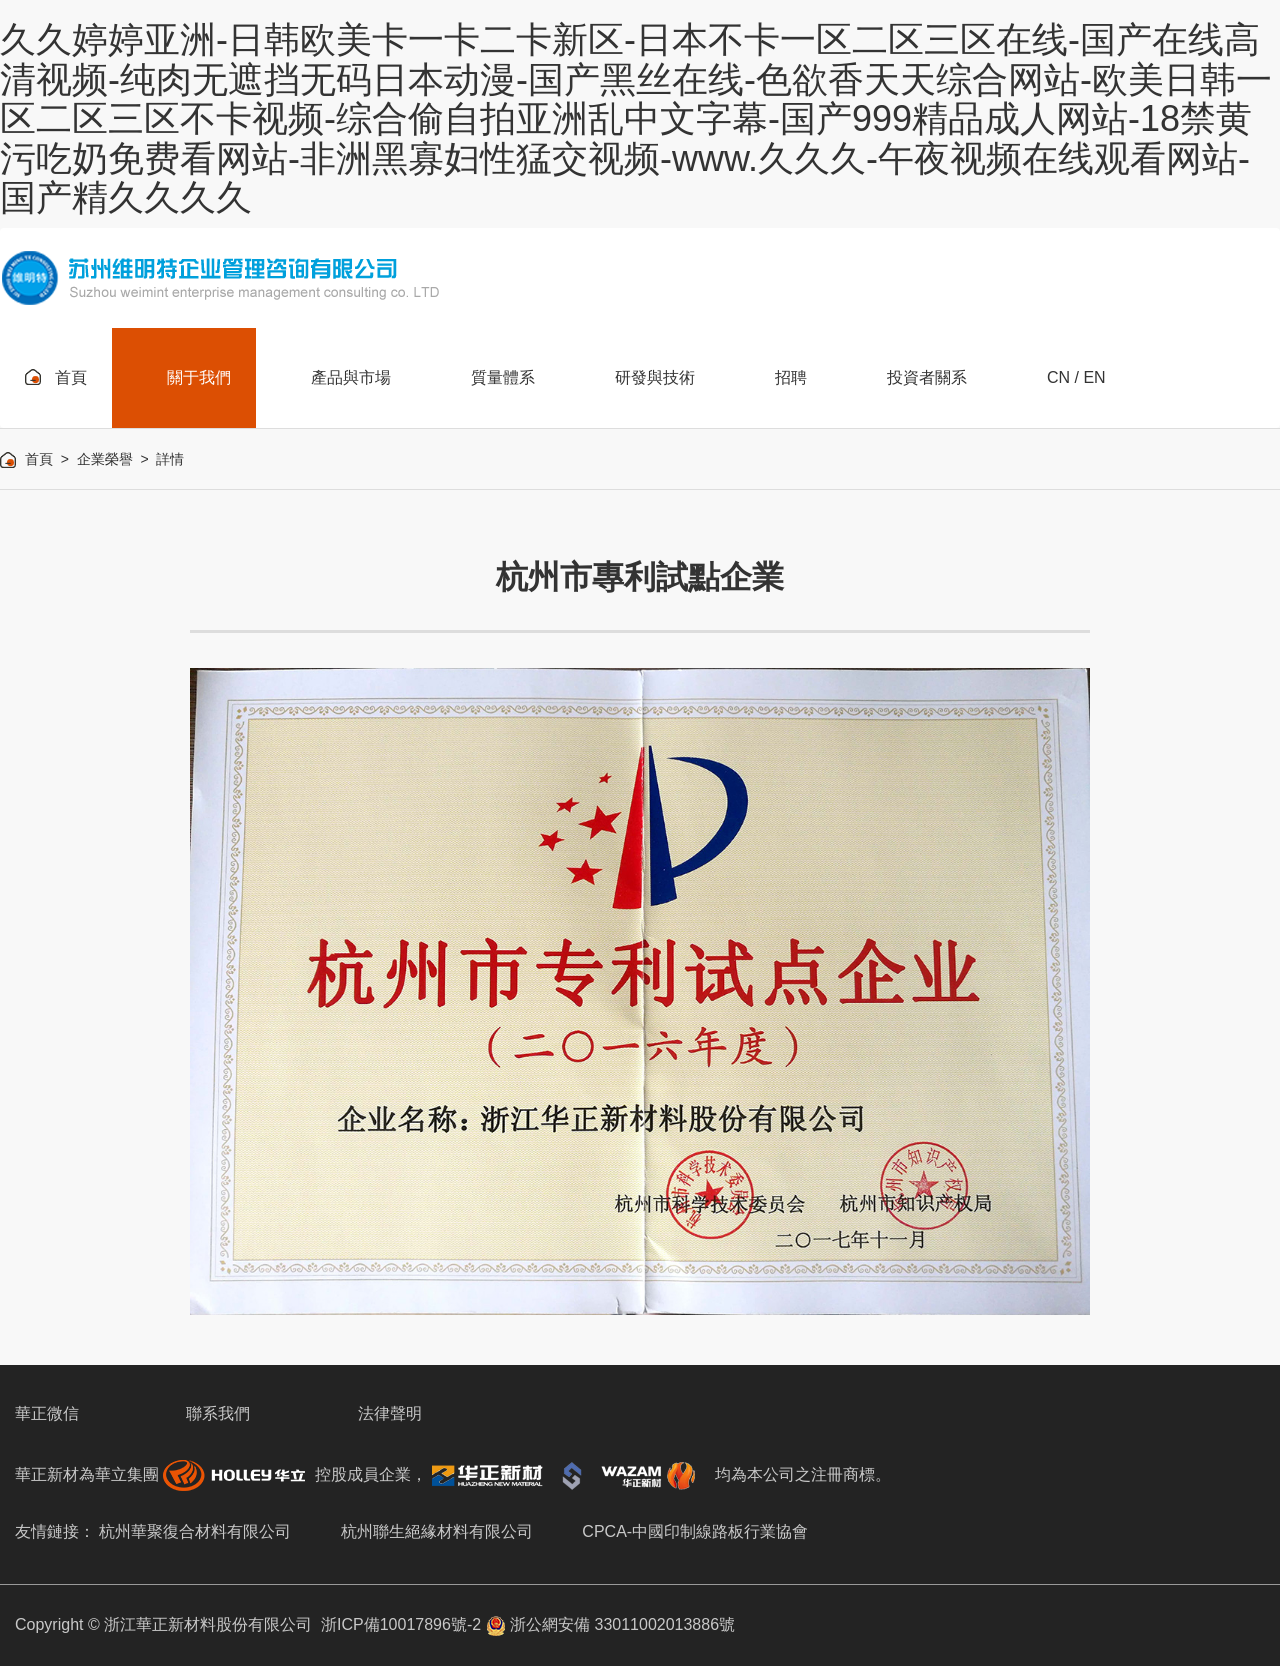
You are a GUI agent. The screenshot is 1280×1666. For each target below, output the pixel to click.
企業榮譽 (105, 459)
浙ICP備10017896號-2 (401, 1624)
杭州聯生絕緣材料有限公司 (437, 1531)
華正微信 (47, 1413)
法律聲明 (390, 1413)
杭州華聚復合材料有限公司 (195, 1531)
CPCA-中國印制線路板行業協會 (695, 1531)
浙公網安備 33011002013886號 (610, 1624)
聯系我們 (218, 1413)
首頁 (39, 459)
